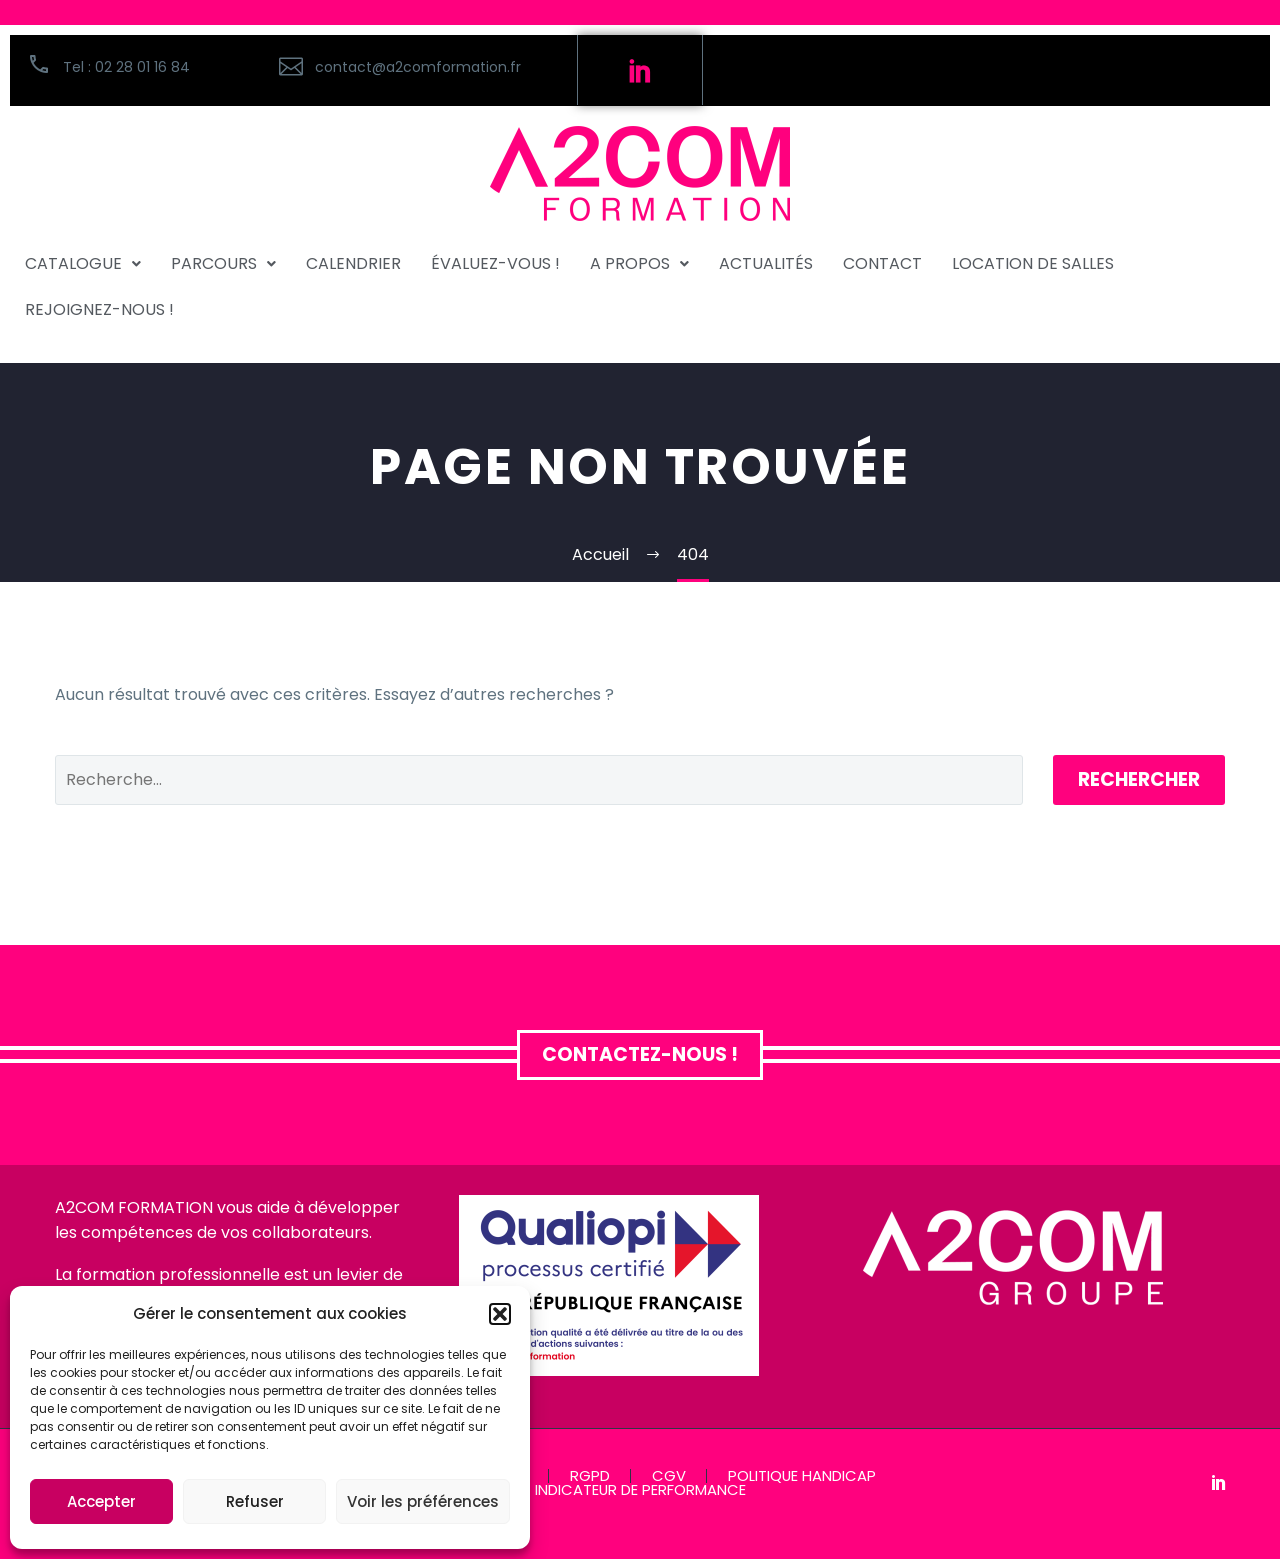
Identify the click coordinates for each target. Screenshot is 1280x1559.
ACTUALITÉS (766, 263)
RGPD (590, 1476)
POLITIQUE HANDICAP (802, 1476)
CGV (669, 1476)
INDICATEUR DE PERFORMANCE (640, 1490)
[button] (500, 1314)
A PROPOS (639, 263)
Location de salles (1033, 263)
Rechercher (1139, 779)
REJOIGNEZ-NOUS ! (99, 309)
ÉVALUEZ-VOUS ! (495, 263)
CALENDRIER (353, 263)
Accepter (101, 1501)
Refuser (255, 1501)
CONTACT (882, 263)
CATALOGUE (83, 263)
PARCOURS (223, 263)
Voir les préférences (423, 1501)
